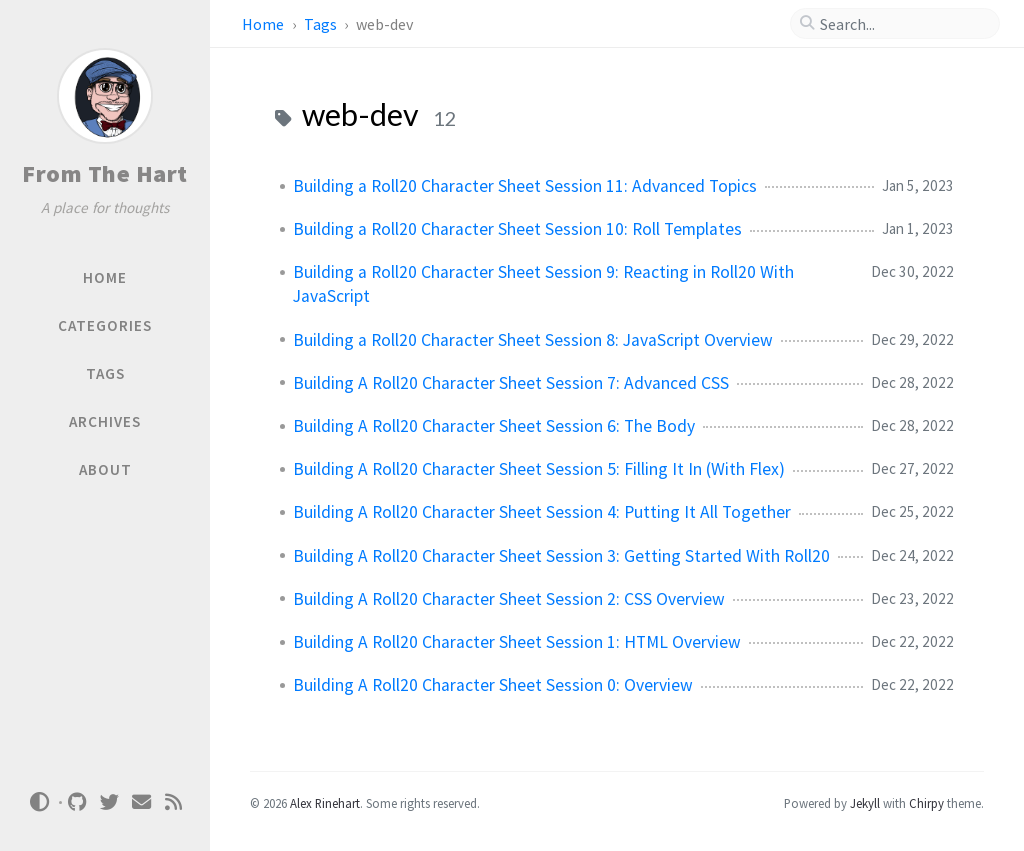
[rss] (174, 802)
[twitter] (110, 802)
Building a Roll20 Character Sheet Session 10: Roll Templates (517, 229)
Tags (322, 24)
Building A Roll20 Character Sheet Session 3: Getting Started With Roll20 (561, 556)
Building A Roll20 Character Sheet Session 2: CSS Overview (509, 599)
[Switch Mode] (39, 802)
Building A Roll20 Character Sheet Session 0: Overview (493, 685)
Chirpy (926, 803)
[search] (903, 24)
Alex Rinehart (325, 803)
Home (264, 24)
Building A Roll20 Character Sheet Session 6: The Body (494, 426)
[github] (78, 802)
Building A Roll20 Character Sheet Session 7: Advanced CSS (511, 383)
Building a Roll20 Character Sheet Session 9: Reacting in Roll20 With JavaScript (543, 284)
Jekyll (865, 803)
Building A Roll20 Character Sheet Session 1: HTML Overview (517, 642)
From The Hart (105, 173)
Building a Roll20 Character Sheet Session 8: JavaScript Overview (533, 340)
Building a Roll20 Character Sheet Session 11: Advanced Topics (525, 186)
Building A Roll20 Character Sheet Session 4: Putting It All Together (542, 512)
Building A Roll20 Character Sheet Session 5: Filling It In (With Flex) (539, 469)
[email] (142, 802)
